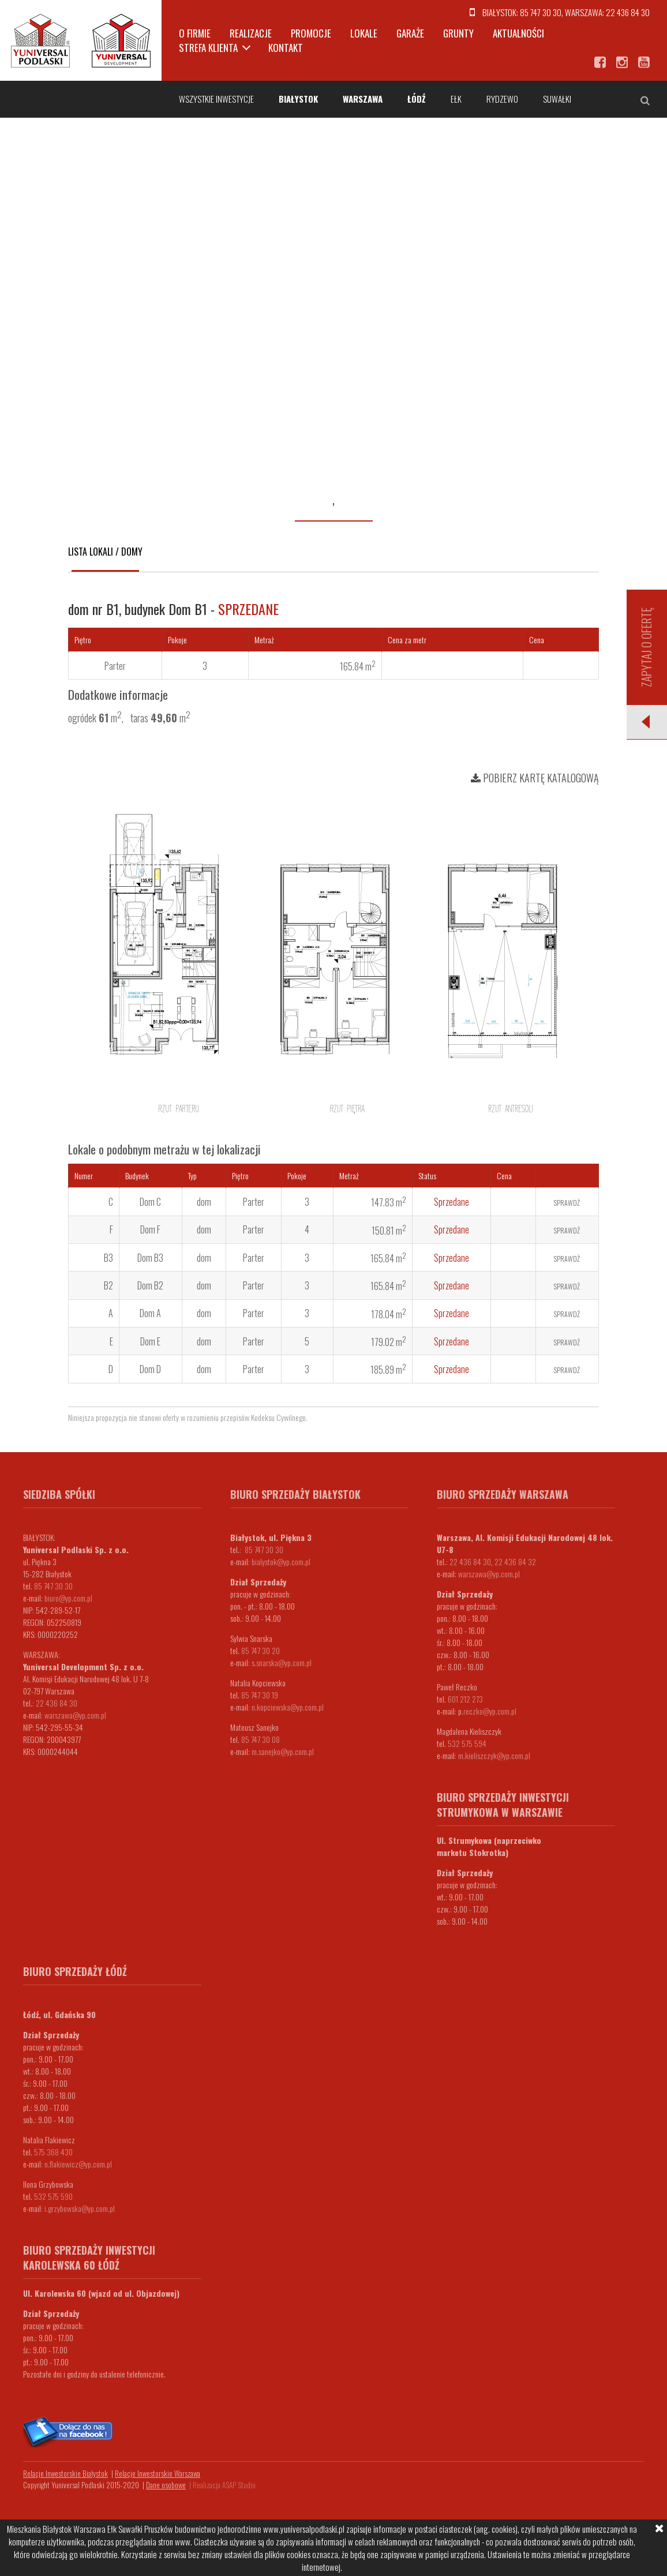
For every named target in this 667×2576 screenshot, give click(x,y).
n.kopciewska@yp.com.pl (288, 1707)
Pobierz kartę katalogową (535, 777)
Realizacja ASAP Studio (224, 2485)
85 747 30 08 (260, 1739)
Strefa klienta (208, 47)
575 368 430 (53, 2152)
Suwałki (557, 98)
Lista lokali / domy (105, 551)
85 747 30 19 (259, 1695)
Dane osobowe (166, 2485)
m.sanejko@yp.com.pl (283, 1751)
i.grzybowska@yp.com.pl (79, 2208)
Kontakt (285, 47)
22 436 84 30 (628, 12)
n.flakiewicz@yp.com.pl (78, 2164)
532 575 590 (53, 2196)
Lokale (363, 33)
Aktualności (518, 33)
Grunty (458, 33)
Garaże (410, 33)
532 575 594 (467, 1743)
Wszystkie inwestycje (216, 98)
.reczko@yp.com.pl (489, 1711)
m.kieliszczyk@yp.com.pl (494, 1755)
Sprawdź (567, 1203)
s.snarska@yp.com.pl (282, 1662)
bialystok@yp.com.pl (281, 1561)
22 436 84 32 (515, 1561)
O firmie (195, 33)
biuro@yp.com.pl (68, 1598)
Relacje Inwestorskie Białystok (65, 2473)
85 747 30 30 (540, 12)
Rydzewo (502, 98)
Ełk (456, 98)
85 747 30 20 (260, 1650)
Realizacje (251, 33)
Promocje (311, 33)
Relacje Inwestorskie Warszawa (157, 2473)
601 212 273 (465, 1699)
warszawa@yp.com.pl (75, 1715)
